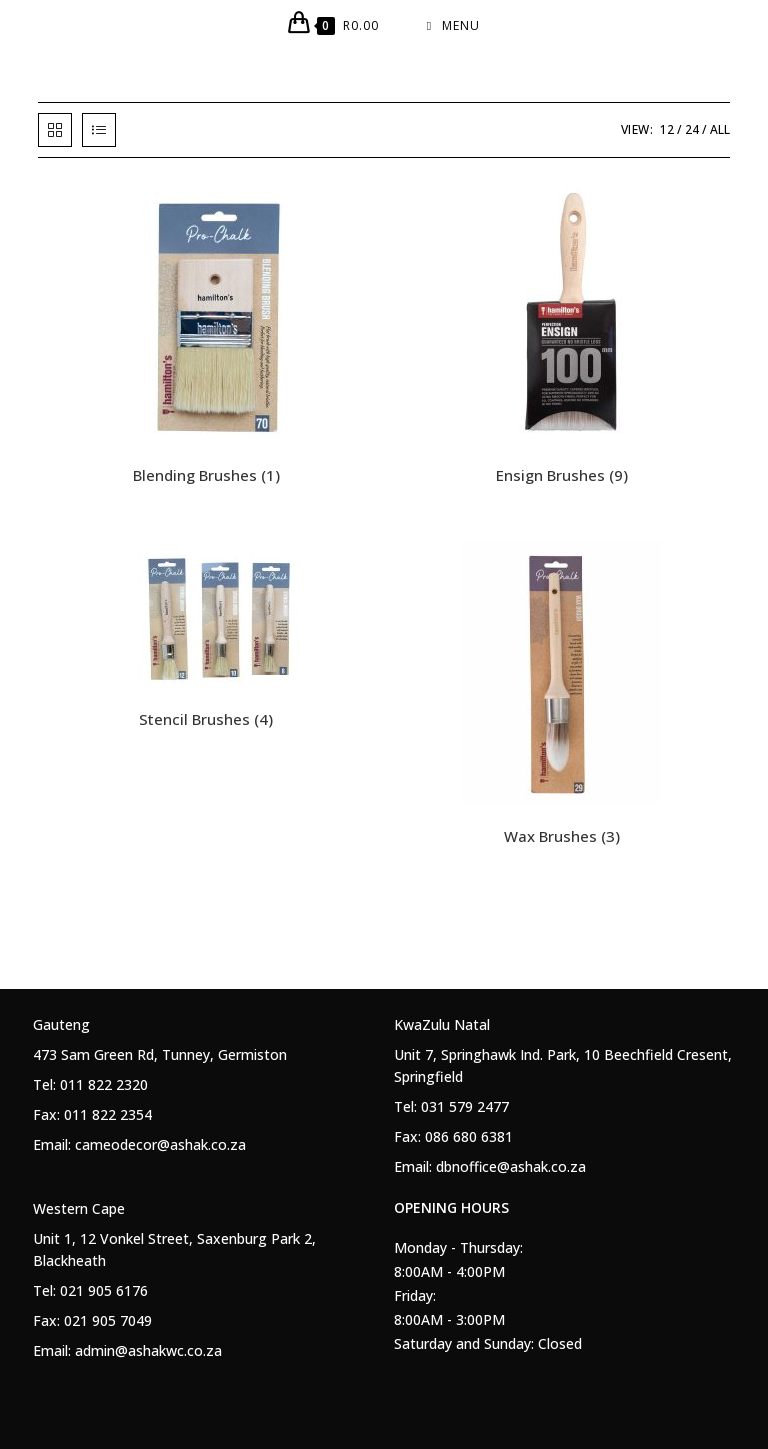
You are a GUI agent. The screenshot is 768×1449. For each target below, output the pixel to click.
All (720, 129)
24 (692, 129)
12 (667, 129)
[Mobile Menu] (453, 26)
